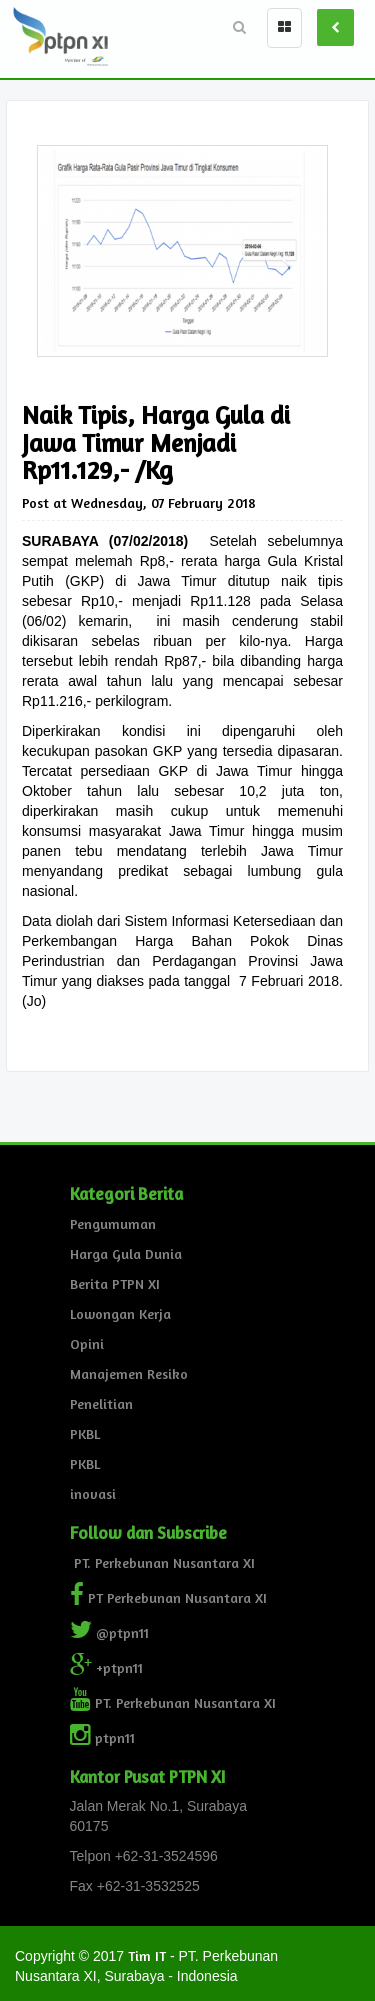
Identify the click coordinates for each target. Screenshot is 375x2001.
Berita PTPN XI (115, 1283)
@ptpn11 (109, 1632)
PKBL (85, 1433)
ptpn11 (102, 1737)
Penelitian (101, 1403)
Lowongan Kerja (120, 1313)
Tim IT (147, 1955)
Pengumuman (113, 1223)
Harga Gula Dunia (126, 1253)
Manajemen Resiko (129, 1373)
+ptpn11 (106, 1667)
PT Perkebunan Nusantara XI (168, 1597)
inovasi (93, 1493)
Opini (87, 1343)
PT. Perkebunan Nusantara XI (162, 1562)
